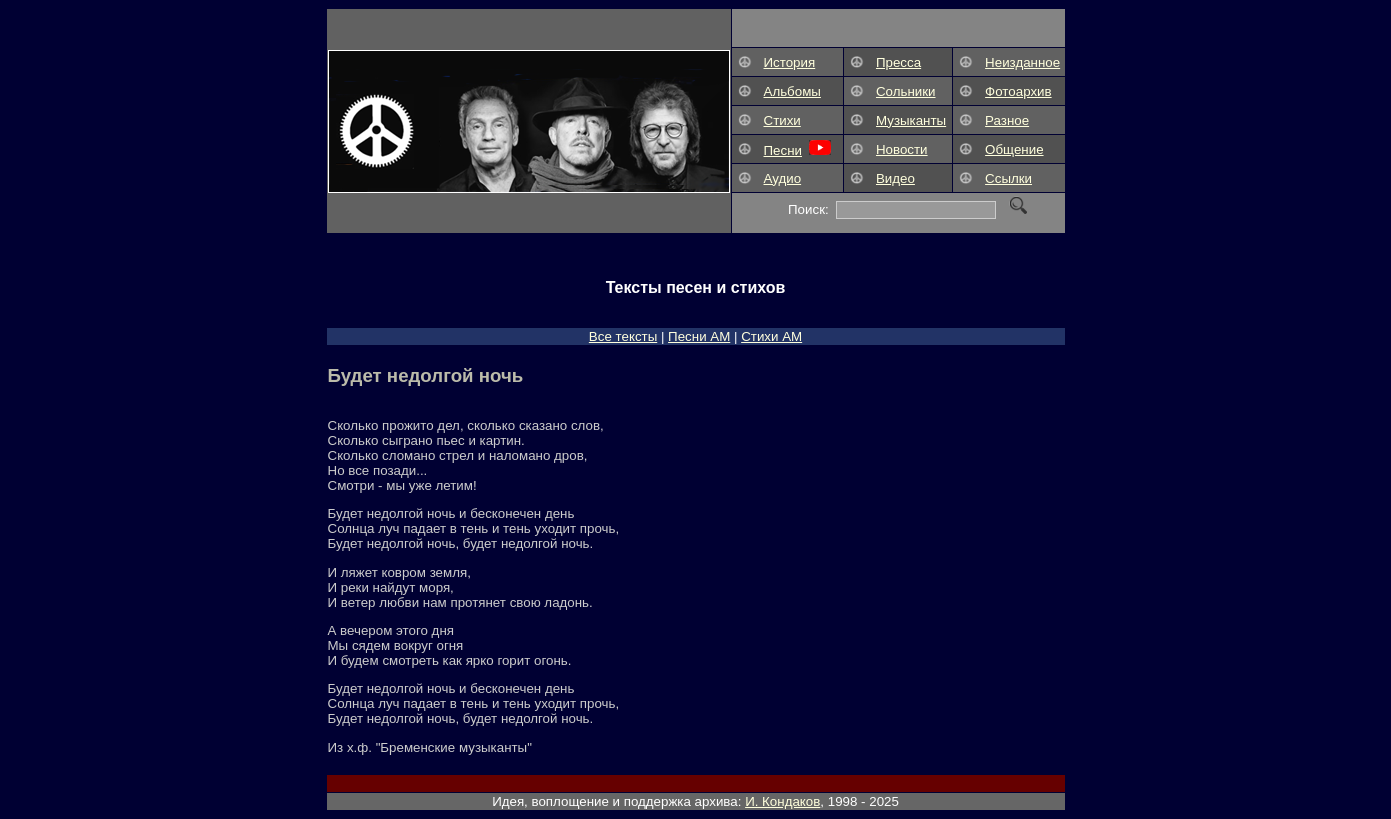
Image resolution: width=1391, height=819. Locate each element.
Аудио (783, 178)
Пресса (898, 62)
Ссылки (1008, 178)
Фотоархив (1018, 91)
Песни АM (699, 336)
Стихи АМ (771, 336)
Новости (902, 149)
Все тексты (623, 336)
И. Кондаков (782, 801)
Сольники (906, 91)
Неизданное (1022, 62)
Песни (783, 150)
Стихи (782, 120)
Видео (895, 178)
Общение (1014, 149)
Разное (1007, 120)
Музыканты (911, 120)
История (790, 62)
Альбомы (792, 91)
